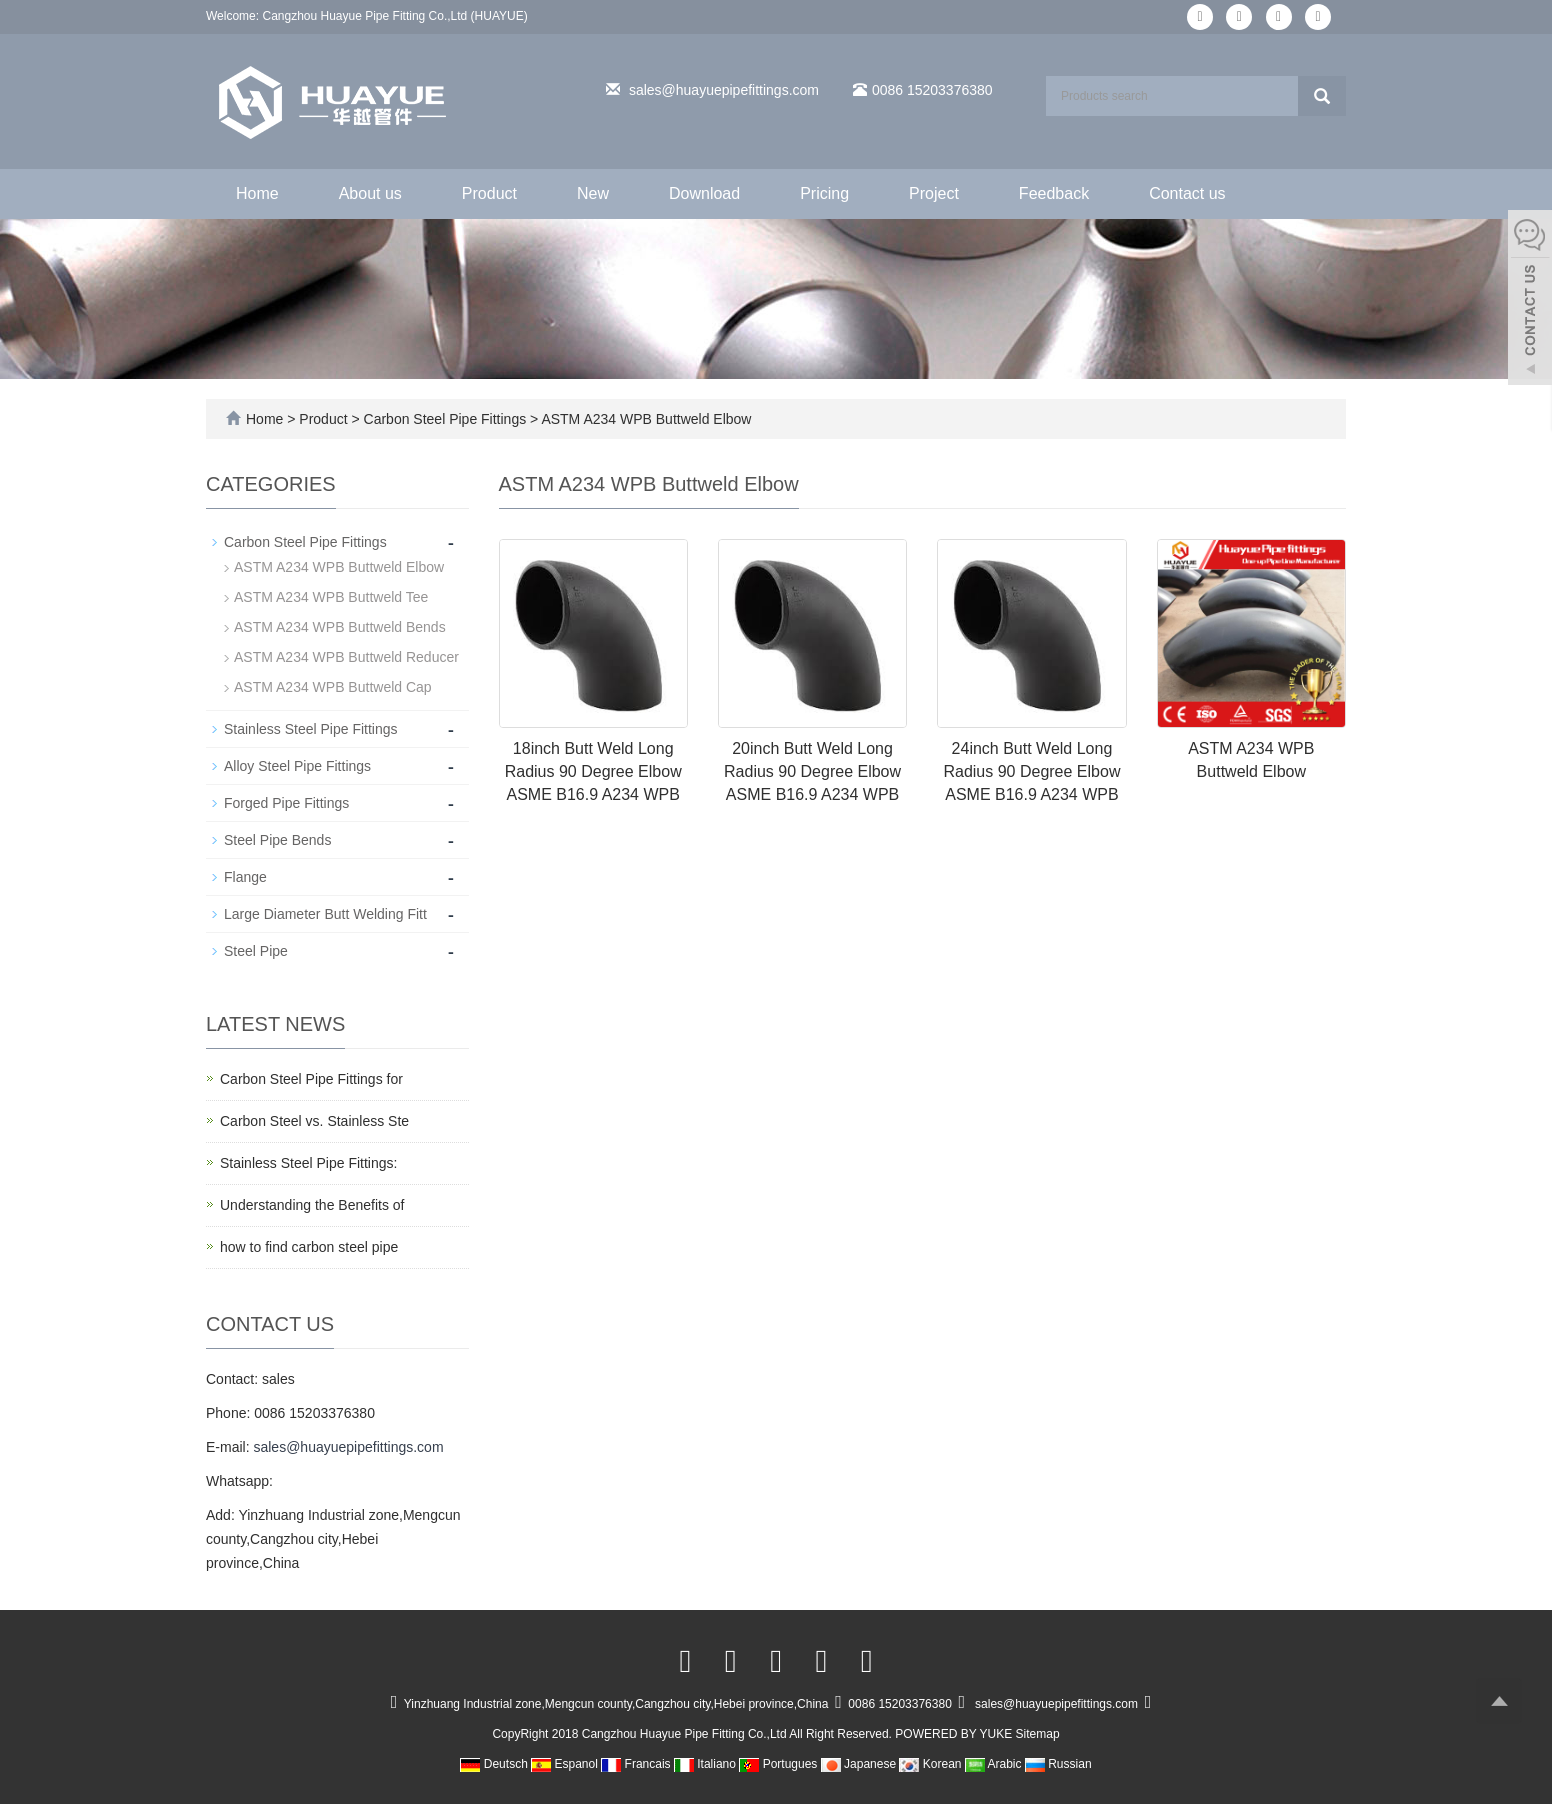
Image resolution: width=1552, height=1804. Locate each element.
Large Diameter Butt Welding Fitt (325, 914)
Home (257, 193)
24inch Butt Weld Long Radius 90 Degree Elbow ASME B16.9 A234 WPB (1031, 771)
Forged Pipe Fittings (286, 803)
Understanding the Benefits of (312, 1205)
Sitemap (1038, 1734)
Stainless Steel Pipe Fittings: (308, 1163)
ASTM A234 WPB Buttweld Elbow (644, 419)
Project (934, 193)
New (593, 193)
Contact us (1187, 193)
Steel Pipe (256, 951)
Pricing (824, 193)
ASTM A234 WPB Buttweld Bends (340, 627)
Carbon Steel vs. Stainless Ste (314, 1121)
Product (489, 193)
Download (704, 193)
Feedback (1054, 193)
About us (370, 193)
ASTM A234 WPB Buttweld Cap (333, 687)
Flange (245, 877)
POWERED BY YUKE (955, 1734)
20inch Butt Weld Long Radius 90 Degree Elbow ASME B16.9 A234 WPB (812, 771)
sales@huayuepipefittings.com (724, 90)
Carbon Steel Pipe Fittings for (311, 1079)
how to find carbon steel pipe (309, 1247)
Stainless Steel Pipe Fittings (311, 729)
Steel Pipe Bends (277, 840)
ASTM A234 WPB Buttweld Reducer (346, 657)
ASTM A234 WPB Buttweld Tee (331, 597)
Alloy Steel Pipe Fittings (297, 766)
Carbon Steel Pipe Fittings (445, 419)
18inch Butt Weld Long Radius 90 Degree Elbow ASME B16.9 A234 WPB (593, 771)
